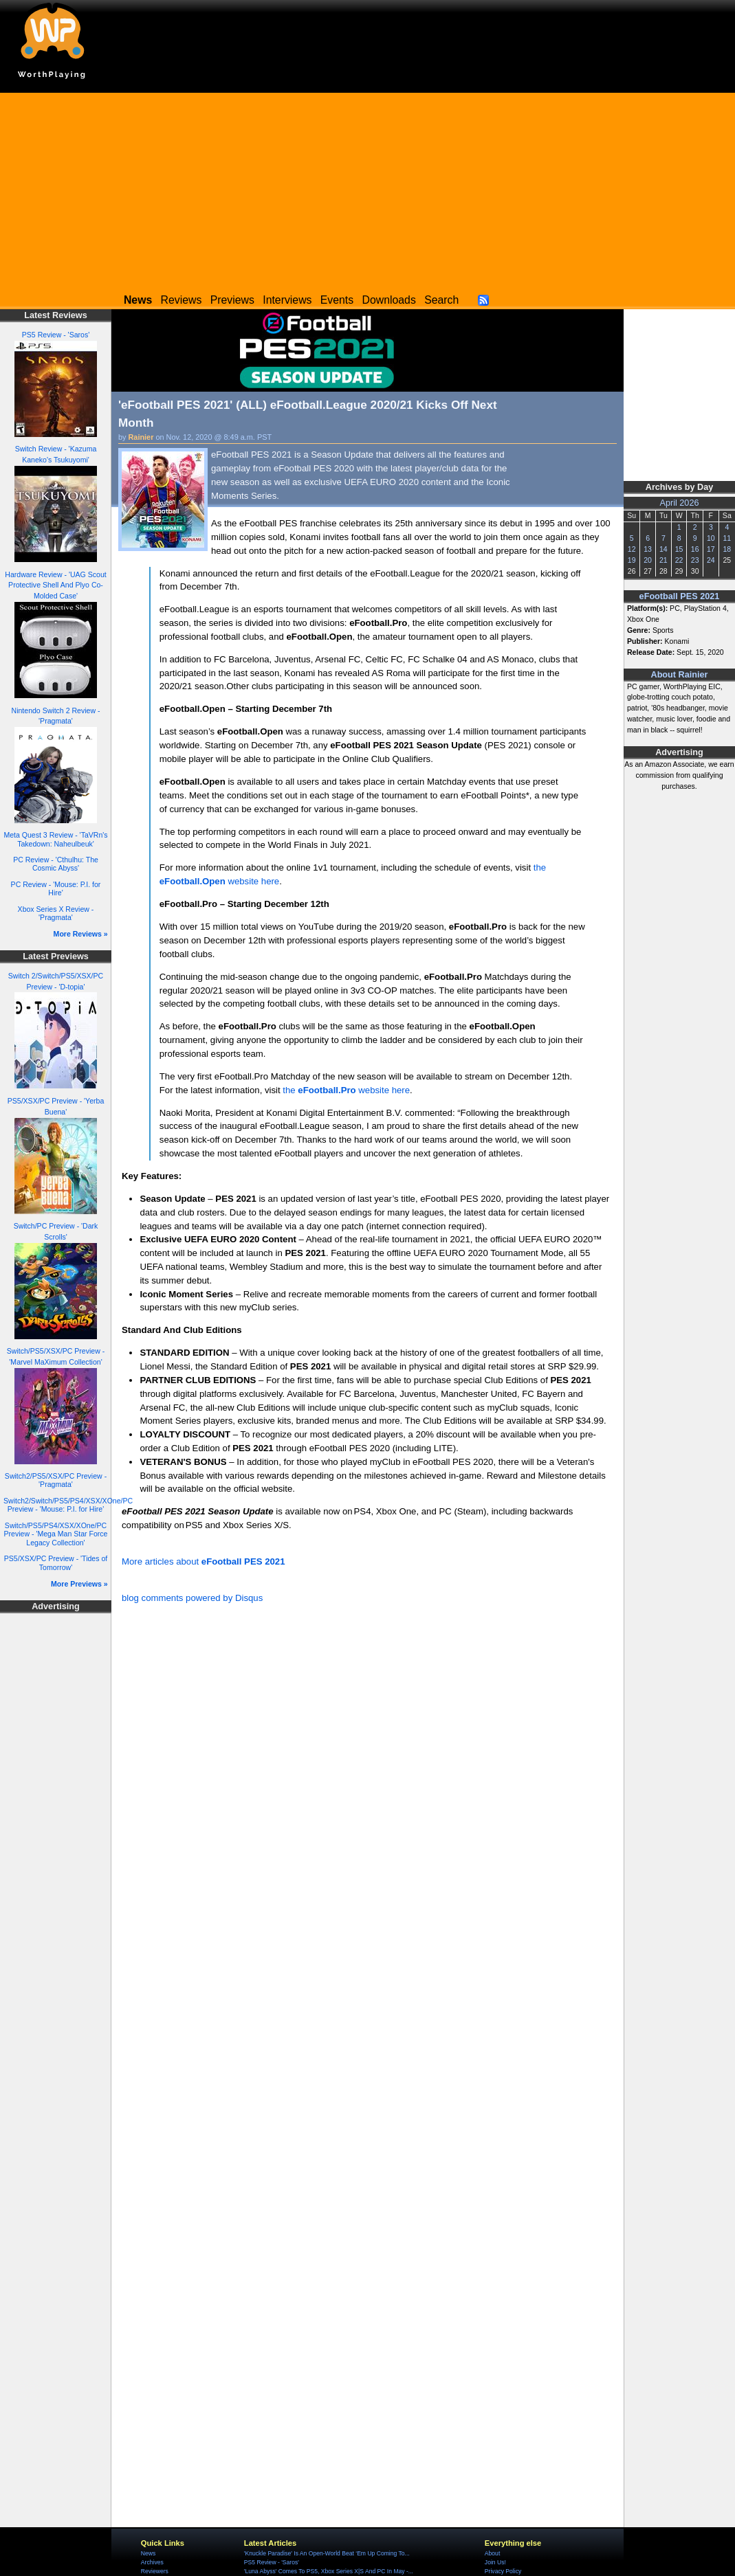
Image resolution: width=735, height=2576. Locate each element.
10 (711, 538)
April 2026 (679, 503)
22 (679, 560)
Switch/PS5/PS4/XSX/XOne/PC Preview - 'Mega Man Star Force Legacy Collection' (56, 1534)
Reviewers (154, 2571)
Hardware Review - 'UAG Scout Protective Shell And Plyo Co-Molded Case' (55, 585)
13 (648, 549)
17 (711, 549)
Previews (232, 300)
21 (663, 560)
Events (336, 300)
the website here (346, 1090)
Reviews (181, 300)
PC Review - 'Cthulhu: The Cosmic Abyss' (55, 864)
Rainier (141, 437)
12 (632, 549)
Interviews (287, 300)
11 (727, 538)
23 (695, 560)
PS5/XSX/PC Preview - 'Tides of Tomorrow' (56, 1562)
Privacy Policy (503, 2571)
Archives (152, 2562)
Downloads (389, 300)
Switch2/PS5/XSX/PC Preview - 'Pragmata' (56, 1480)
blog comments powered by (192, 1598)
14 (663, 549)
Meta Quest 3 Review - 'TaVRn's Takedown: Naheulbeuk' (55, 839)
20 (648, 560)
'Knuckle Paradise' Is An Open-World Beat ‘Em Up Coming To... (327, 2553)
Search (441, 300)
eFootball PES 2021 (679, 596)
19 (632, 560)
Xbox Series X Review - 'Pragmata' (56, 913)
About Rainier (679, 675)
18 (727, 549)
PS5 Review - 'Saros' (55, 335)
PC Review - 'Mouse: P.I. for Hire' (56, 888)
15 (679, 549)
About (492, 2553)
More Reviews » (81, 934)
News (148, 2553)
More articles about (203, 1561)
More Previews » (79, 1584)
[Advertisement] (367, 189)
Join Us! (495, 2562)
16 (695, 549)
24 (711, 560)
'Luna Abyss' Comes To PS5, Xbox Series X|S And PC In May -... (328, 2571)
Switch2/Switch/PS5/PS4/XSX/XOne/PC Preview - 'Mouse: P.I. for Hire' (68, 1505)
